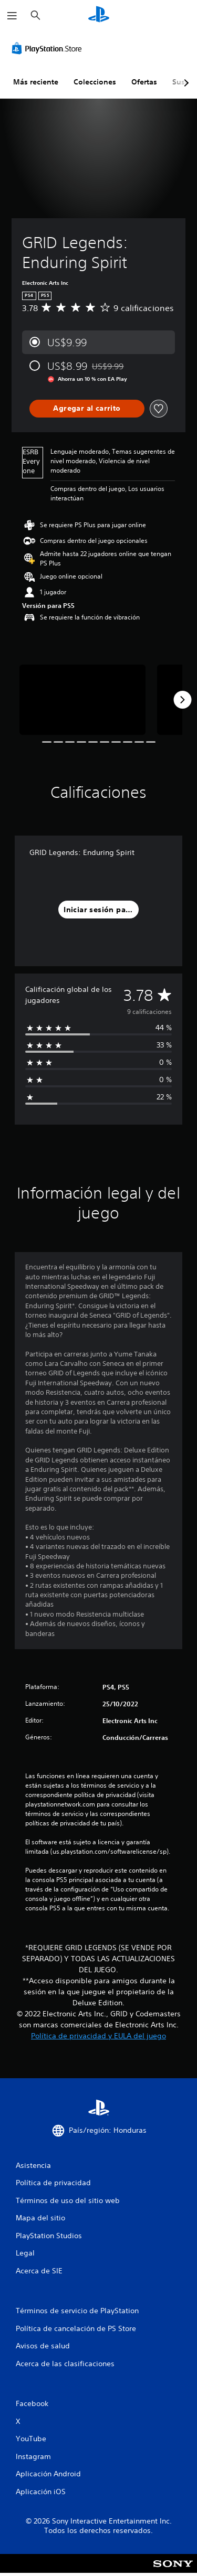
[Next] (182, 700)
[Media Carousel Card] (82, 700)
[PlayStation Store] (48, 48)
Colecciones (95, 82)
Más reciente (35, 82)
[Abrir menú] (12, 15)
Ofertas (144, 82)
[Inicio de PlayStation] (99, 15)
